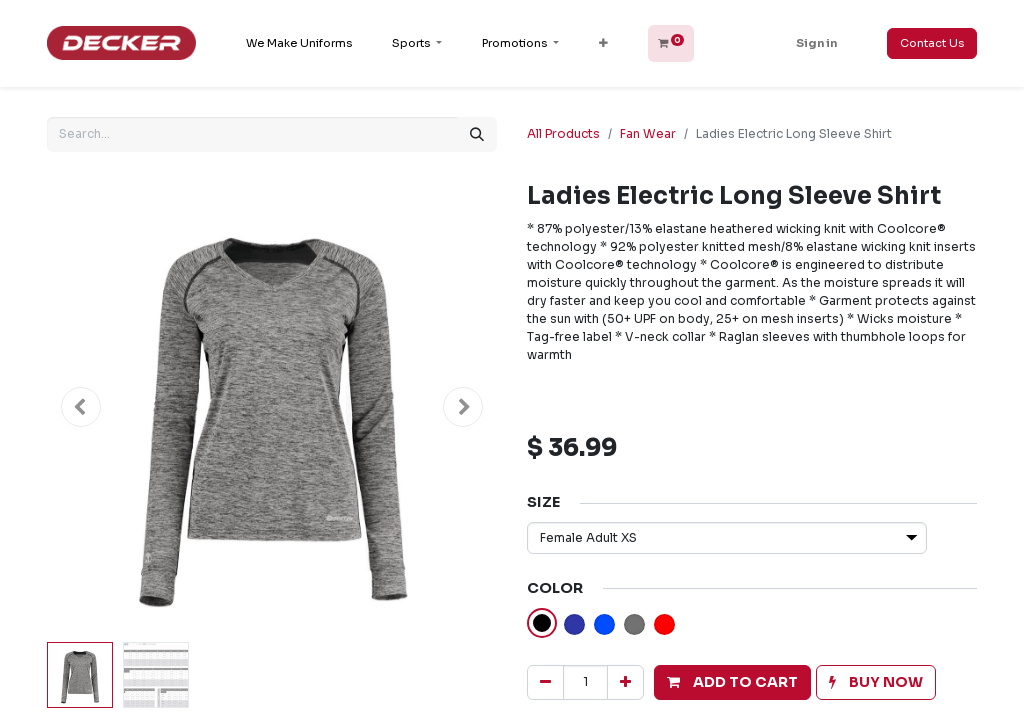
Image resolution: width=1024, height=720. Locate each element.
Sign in (816, 43)
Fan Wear (648, 133)
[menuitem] (299, 43)
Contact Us (932, 43)
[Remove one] (545, 682)
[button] (603, 43)
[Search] (477, 134)
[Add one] (625, 682)
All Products (563, 133)
